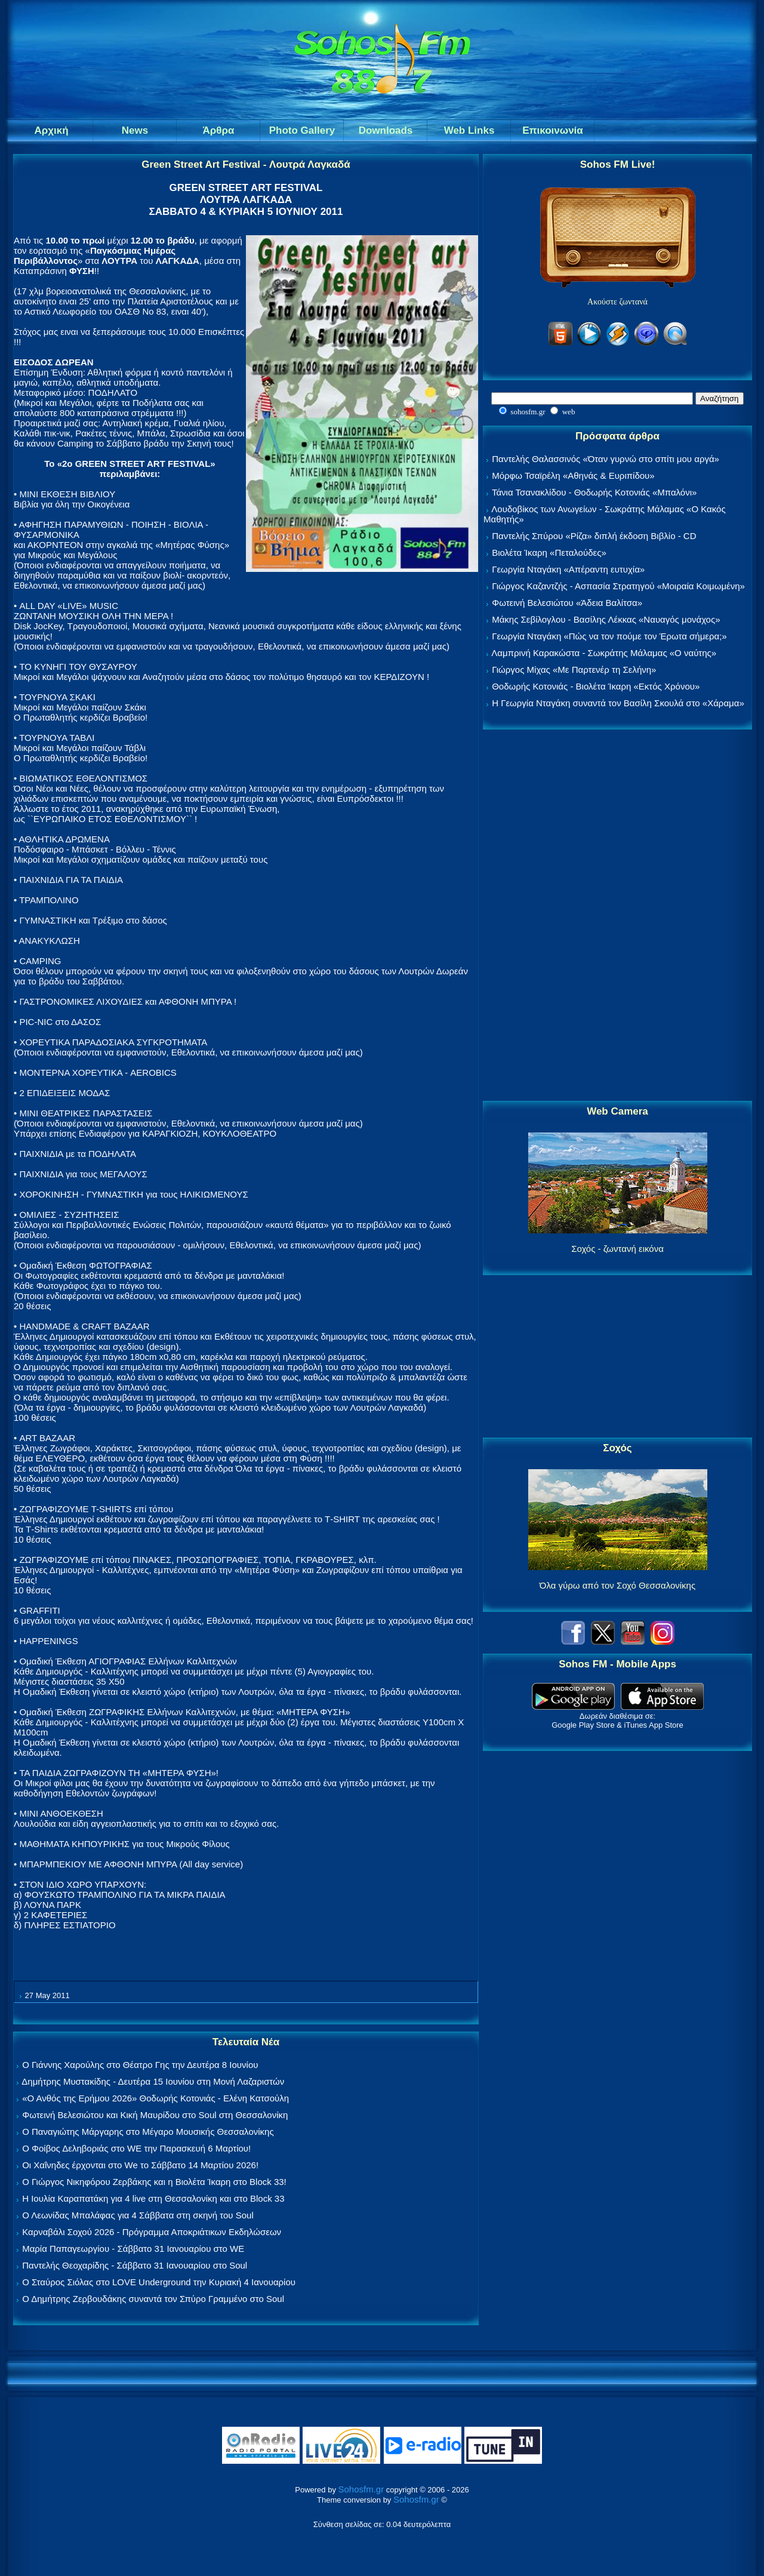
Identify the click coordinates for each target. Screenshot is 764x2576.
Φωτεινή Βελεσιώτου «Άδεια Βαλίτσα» (567, 603)
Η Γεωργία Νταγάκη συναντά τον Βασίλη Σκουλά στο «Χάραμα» (618, 703)
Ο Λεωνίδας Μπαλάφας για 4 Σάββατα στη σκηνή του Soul (138, 2215)
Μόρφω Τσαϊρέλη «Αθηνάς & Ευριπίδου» (573, 475)
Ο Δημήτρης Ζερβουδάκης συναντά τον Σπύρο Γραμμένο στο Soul (153, 2299)
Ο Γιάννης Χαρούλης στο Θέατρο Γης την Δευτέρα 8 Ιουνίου (140, 2065)
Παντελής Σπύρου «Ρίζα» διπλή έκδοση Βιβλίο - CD (594, 536)
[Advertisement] (617, 916)
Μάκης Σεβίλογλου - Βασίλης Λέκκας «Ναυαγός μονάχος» (606, 619)
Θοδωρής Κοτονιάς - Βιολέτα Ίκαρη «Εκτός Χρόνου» (596, 686)
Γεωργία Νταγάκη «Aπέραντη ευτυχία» (568, 569)
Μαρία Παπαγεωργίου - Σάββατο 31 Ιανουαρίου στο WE (133, 2248)
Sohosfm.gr (361, 2489)
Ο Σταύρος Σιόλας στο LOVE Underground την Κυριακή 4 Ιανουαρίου (158, 2282)
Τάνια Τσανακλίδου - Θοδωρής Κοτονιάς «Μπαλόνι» (594, 492)
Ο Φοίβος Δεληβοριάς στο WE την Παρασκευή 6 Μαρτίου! (136, 2148)
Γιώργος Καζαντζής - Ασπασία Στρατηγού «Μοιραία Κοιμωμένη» (618, 586)
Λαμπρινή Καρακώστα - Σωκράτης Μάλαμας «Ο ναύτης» (603, 653)
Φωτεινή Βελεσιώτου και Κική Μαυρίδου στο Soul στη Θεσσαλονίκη (155, 2115)
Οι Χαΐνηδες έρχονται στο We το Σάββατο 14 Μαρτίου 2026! (140, 2165)
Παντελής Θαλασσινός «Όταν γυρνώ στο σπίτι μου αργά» (605, 459)
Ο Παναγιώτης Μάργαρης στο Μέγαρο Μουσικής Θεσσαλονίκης (147, 2131)
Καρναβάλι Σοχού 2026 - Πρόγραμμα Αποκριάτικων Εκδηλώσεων (151, 2232)
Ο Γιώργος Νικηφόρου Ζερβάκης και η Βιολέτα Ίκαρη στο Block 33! (154, 2182)
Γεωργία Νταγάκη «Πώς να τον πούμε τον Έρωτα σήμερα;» (609, 636)
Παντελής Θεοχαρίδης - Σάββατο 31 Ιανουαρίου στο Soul (134, 2265)
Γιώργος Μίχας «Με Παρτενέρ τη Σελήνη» (574, 669)
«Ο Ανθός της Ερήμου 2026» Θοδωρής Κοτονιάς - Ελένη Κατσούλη (155, 2098)
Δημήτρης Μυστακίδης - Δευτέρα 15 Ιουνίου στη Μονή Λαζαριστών (152, 2081)
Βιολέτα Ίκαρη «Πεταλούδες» (549, 552)
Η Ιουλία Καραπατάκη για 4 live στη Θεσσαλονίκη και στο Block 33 (153, 2198)
